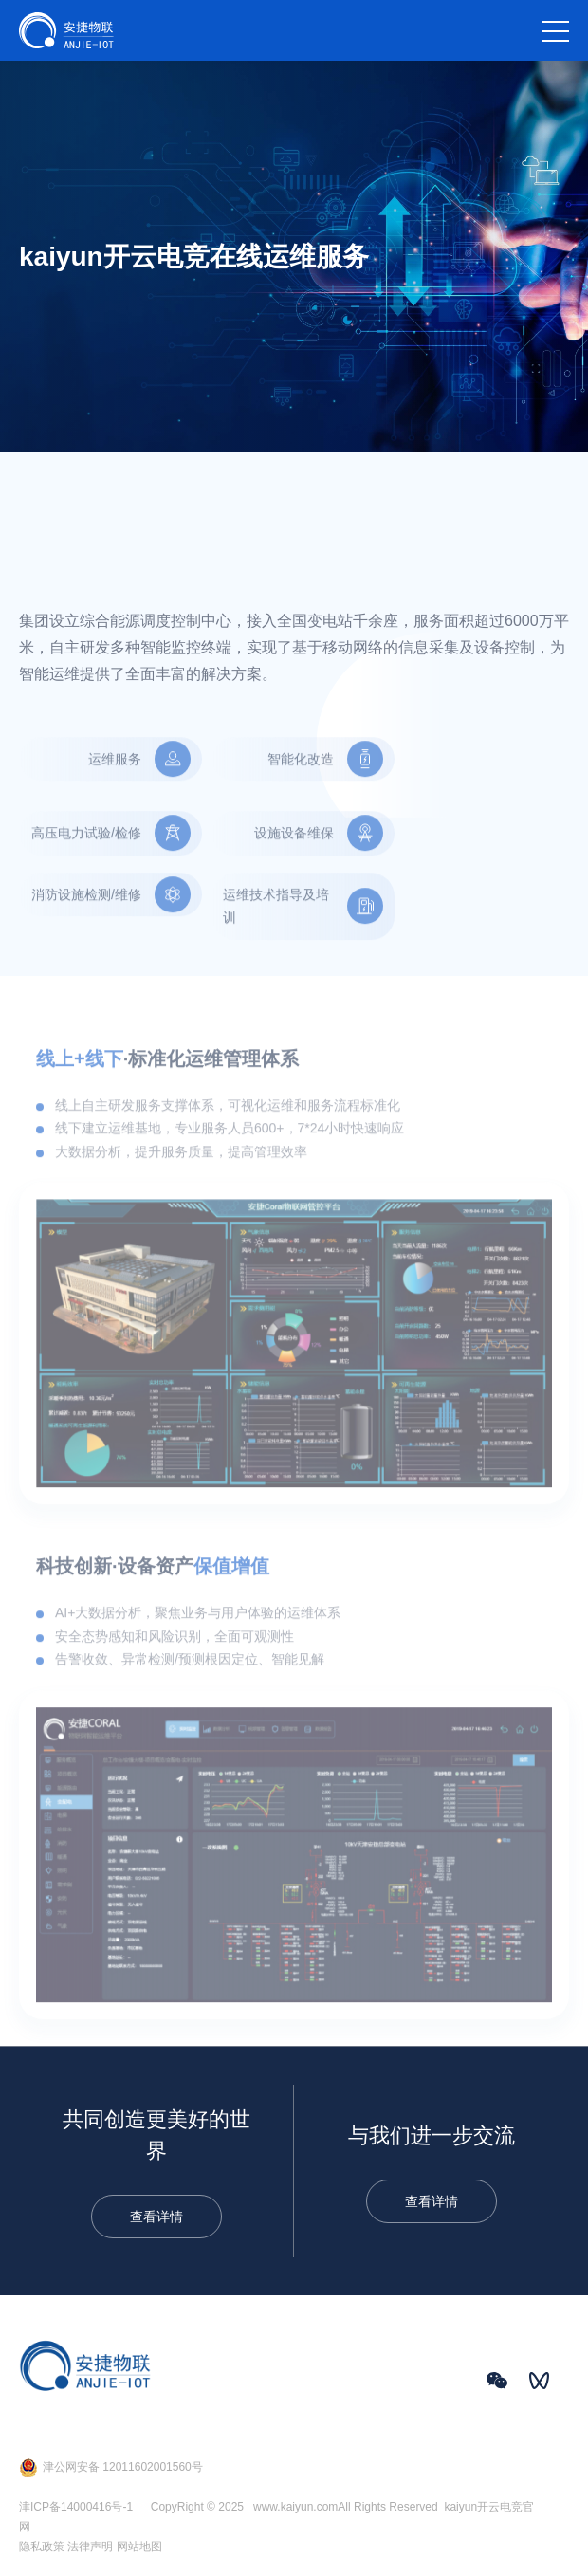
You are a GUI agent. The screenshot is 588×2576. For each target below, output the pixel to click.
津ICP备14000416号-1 (76, 2506)
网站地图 (139, 2546)
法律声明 (90, 2546)
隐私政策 (41, 2546)
